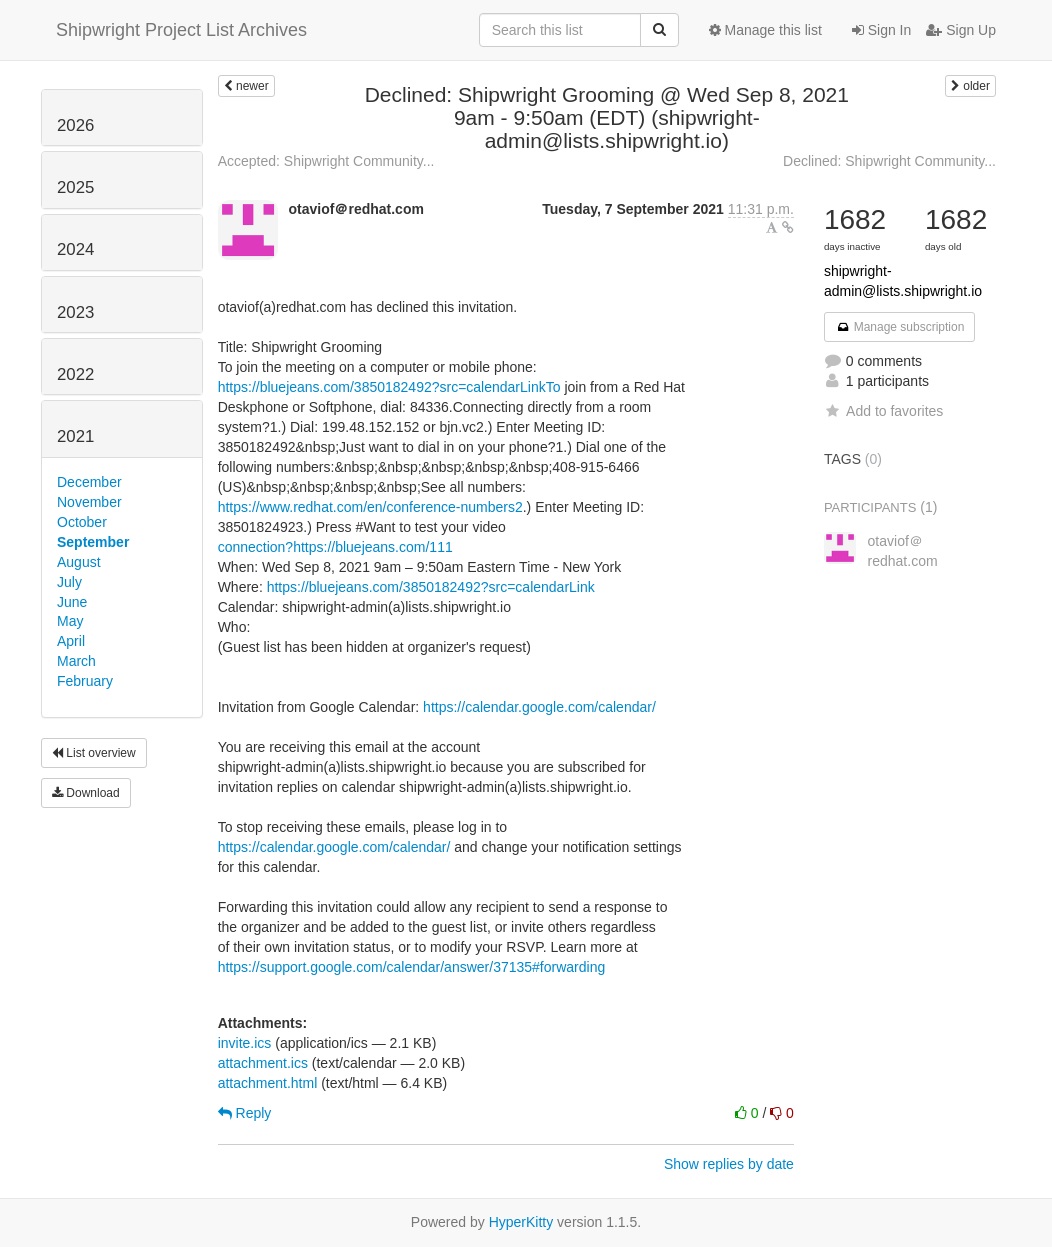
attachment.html (268, 1083)
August (79, 562)
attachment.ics (263, 1063)
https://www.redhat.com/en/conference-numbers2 (370, 507)
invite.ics (245, 1043)
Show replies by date (729, 1164)
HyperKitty (521, 1222)
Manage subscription (900, 327)
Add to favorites (883, 411)
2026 (75, 125)
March (76, 661)
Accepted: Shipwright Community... (326, 161)
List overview (94, 753)
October (82, 522)
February (85, 681)
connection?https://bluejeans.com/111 (335, 547)
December (89, 482)
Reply (245, 1113)
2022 (75, 374)
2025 (75, 187)
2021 (75, 436)
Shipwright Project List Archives (181, 30)
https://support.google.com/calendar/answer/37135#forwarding (412, 967)
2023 (75, 312)
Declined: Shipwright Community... (889, 161)
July (69, 582)
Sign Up (961, 30)
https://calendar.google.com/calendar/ (539, 707)
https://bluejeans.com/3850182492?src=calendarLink (431, 587)
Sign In (881, 30)
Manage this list (765, 30)
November (89, 502)
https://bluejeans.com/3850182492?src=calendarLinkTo (389, 387)
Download (86, 793)
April (71, 641)
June (72, 602)
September (93, 542)
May (70, 621)
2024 (75, 249)
